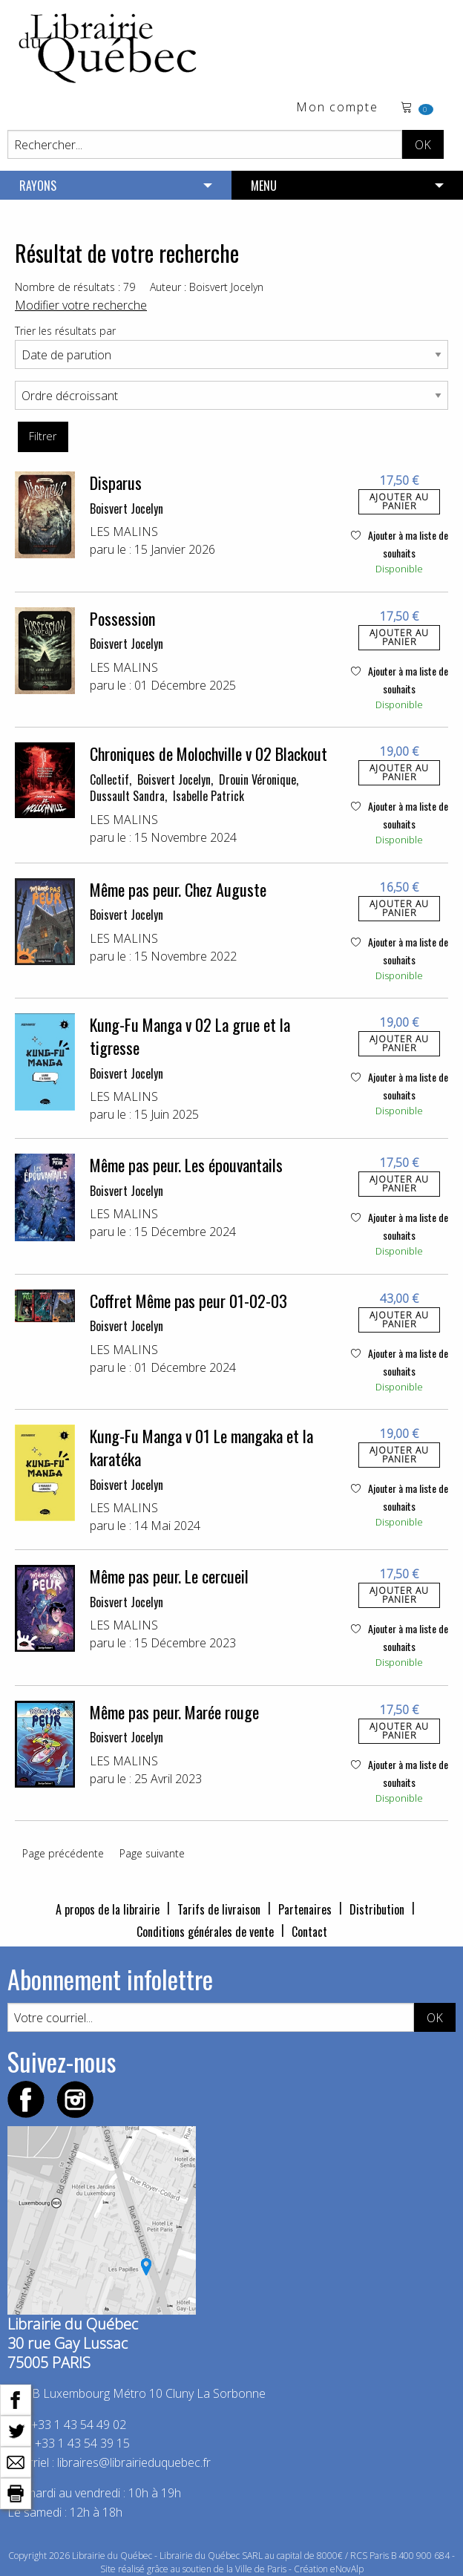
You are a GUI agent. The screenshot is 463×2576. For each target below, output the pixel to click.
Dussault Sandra (127, 796)
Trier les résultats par (65, 331)
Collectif (109, 779)
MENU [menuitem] (264, 185)
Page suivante (152, 1853)
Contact (309, 1932)
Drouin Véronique (257, 779)
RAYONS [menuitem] (37, 185)
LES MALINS (124, 531)
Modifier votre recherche (81, 305)
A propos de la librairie (108, 1909)
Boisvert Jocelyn (126, 508)
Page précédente (63, 1853)
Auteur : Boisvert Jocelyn (206, 287)
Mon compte (337, 108)
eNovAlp (347, 2569)
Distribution (376, 1909)
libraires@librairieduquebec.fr (134, 2462)
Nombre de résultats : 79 (75, 287)
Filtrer (42, 436)
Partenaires (305, 1909)
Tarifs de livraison (218, 1909)
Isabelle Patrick (208, 796)
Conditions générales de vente (205, 1932)
